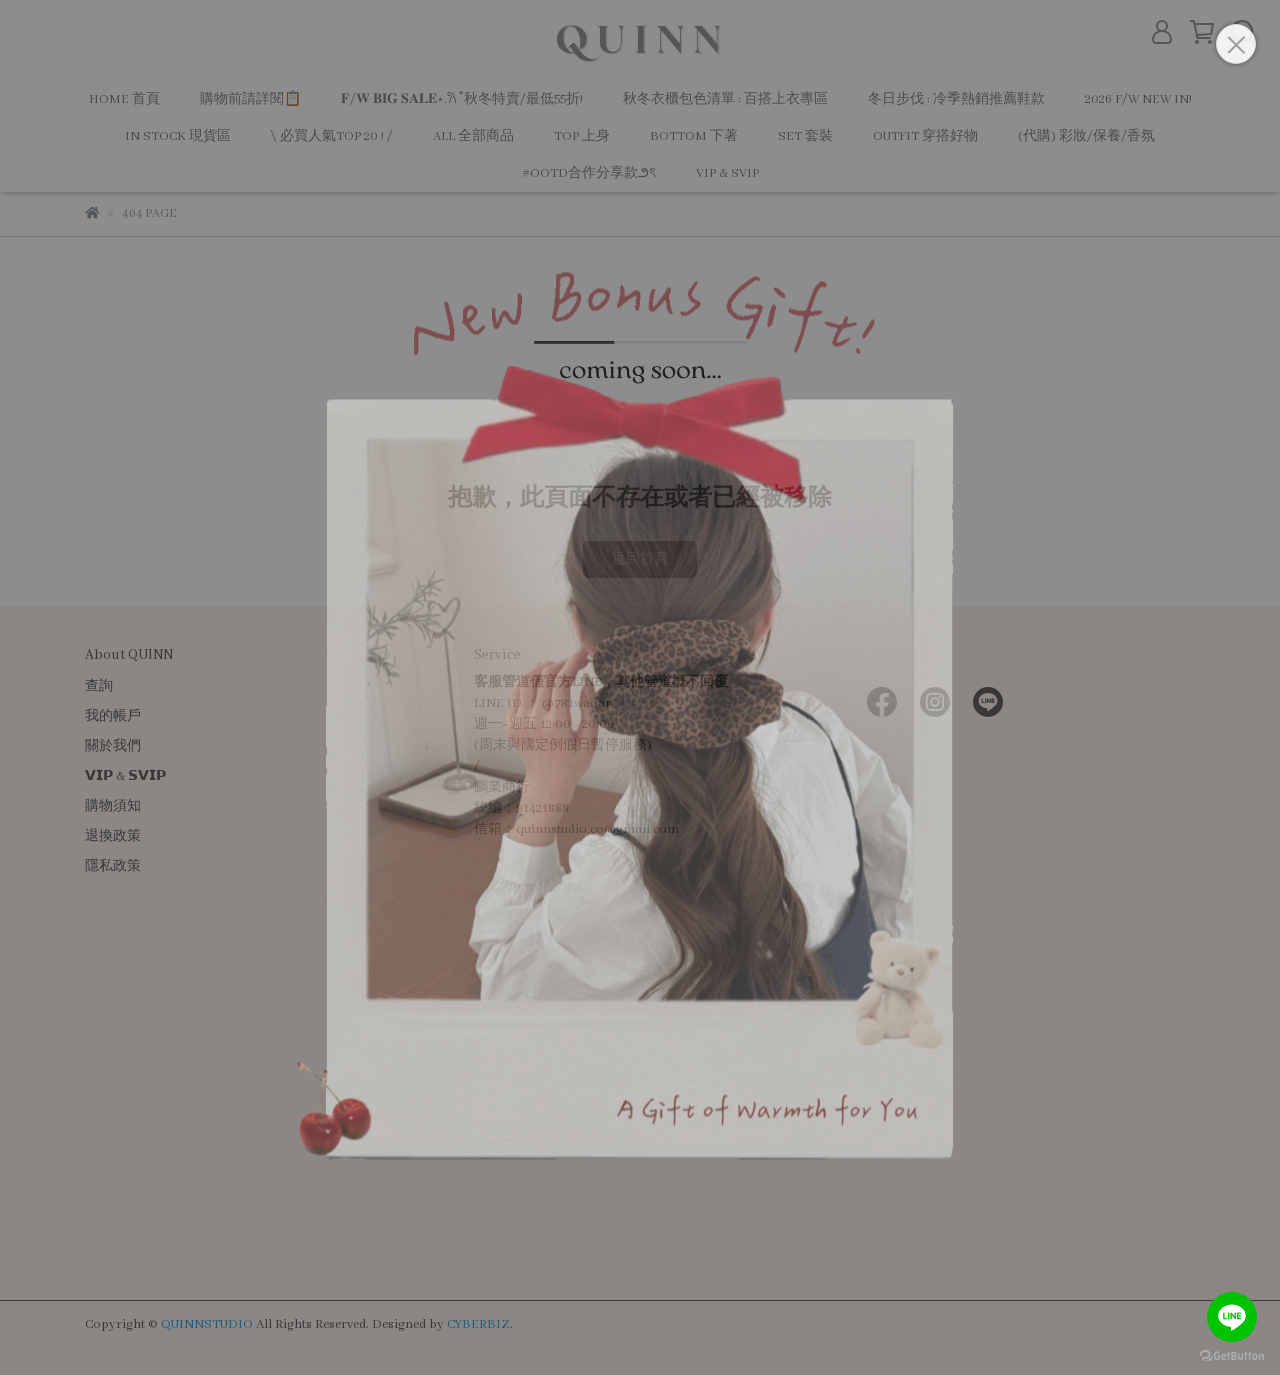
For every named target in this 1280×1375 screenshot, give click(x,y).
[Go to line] (1232, 1317)
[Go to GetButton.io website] (1232, 1355)
